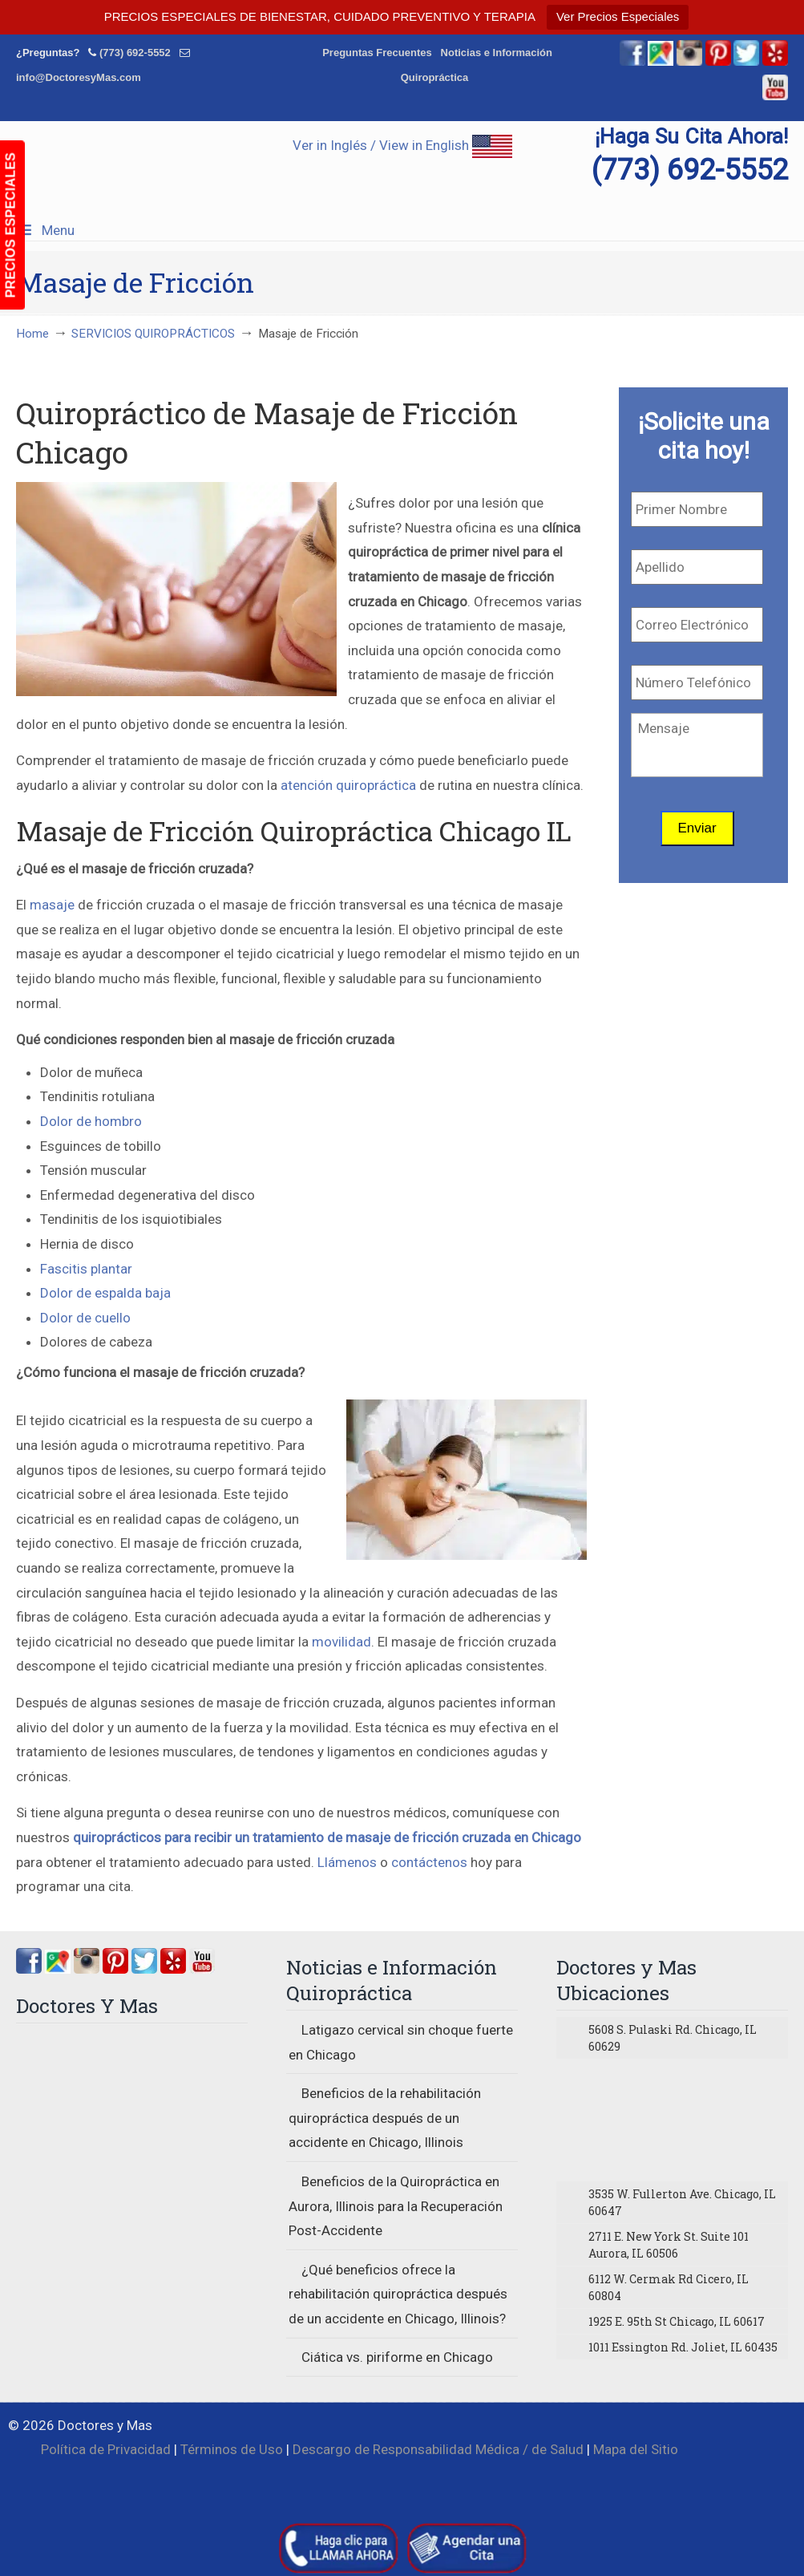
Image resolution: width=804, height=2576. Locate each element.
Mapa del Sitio (635, 2449)
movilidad (341, 1642)
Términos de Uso (231, 2449)
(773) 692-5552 (135, 53)
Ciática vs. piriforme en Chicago (397, 2357)
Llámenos (347, 1862)
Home (32, 333)
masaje (52, 905)
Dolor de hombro (91, 1121)
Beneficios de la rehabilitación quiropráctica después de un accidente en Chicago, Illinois (385, 2117)
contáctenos (429, 1862)
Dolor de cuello (85, 1318)
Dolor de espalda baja (105, 1293)
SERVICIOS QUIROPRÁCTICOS (153, 333)
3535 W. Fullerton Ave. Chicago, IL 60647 (682, 2202)
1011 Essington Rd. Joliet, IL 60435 (683, 2347)
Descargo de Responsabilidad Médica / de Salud (438, 2449)
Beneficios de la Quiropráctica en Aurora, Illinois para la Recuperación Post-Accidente (396, 2205)
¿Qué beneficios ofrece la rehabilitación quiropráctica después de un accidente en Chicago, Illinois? (398, 2294)
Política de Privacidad (106, 2449)
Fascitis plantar (86, 1269)
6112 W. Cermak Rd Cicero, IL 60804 (668, 2287)
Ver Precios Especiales (617, 16)
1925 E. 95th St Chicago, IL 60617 (676, 2321)
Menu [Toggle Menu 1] (45, 230)
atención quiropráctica (348, 785)
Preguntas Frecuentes (377, 53)
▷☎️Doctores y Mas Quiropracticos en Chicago (402, 161)
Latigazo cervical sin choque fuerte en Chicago (401, 2042)
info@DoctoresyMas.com (78, 77)
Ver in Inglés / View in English (402, 145)
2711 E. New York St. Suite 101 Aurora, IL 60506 (668, 2245)
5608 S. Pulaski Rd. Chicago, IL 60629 (672, 2038)
